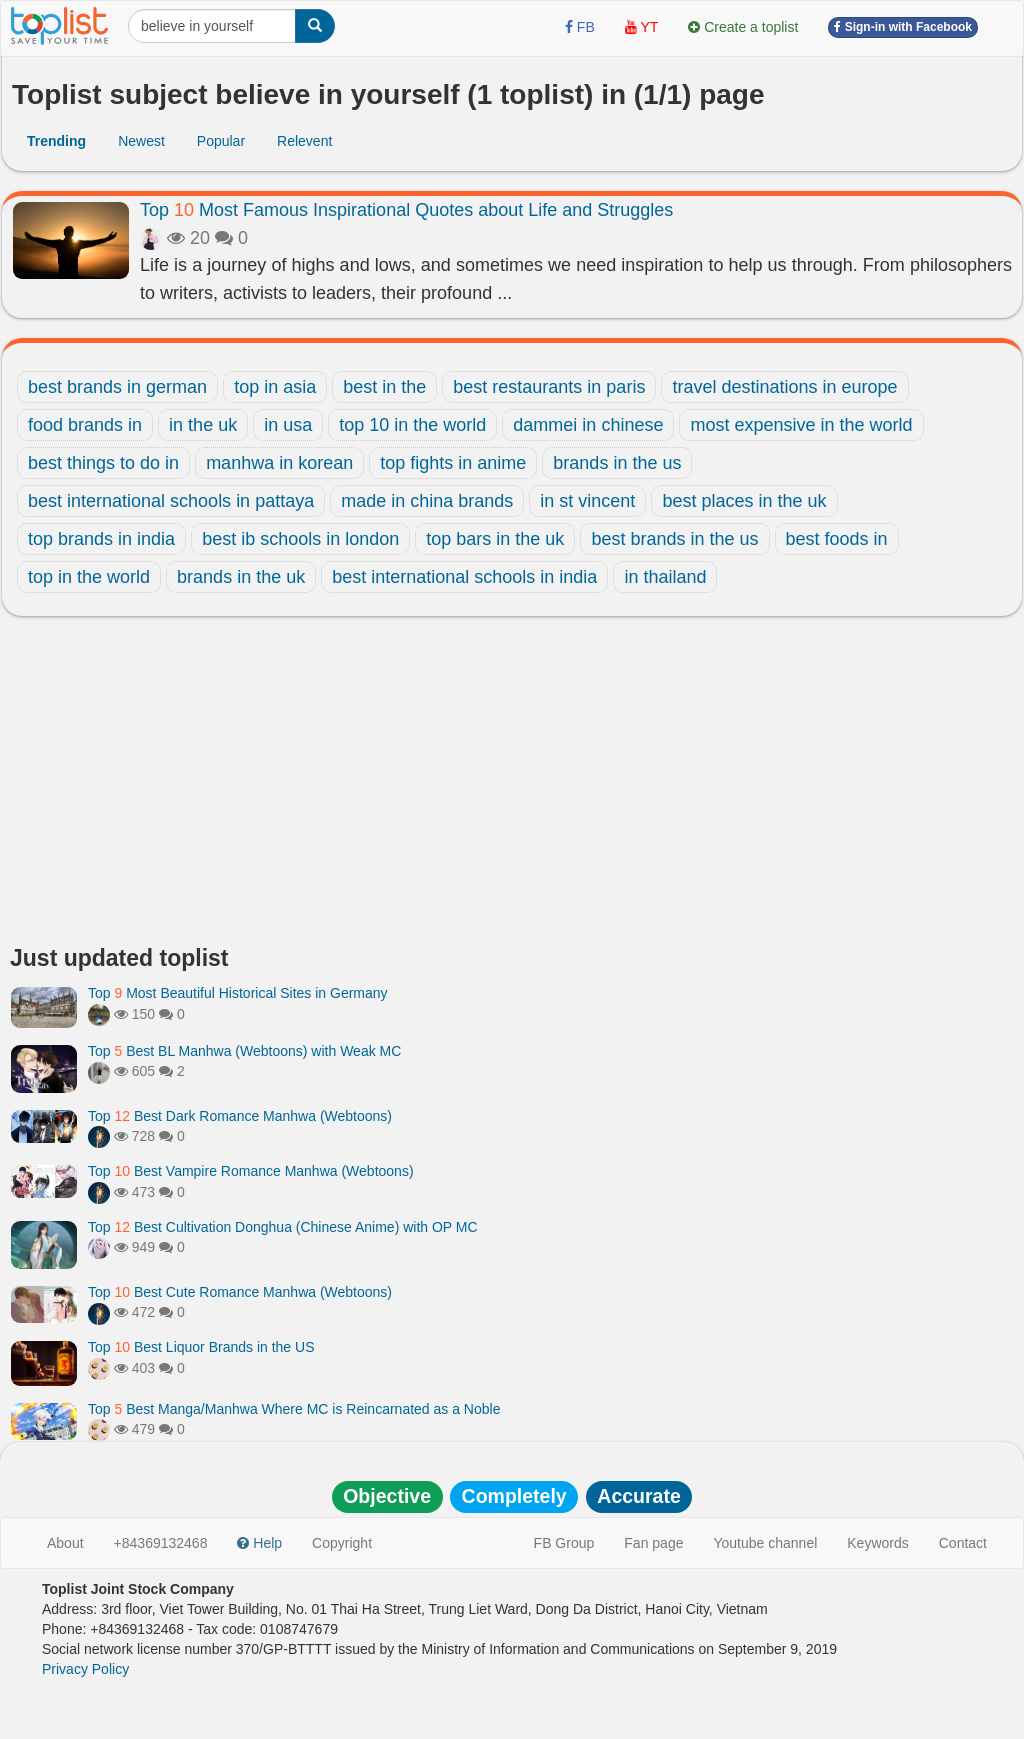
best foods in (837, 539)
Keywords (877, 1543)
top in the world (89, 577)
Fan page (653, 1543)
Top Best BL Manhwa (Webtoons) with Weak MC (244, 1051)
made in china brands (427, 501)
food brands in (85, 425)
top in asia (275, 387)
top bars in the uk (495, 539)
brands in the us (617, 463)
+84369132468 (161, 1543)
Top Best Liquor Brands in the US (201, 1347)
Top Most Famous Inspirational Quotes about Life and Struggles (406, 210)
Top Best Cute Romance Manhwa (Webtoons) (240, 1292)
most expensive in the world (801, 425)
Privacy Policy (85, 1669)
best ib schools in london (300, 539)
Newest (141, 141)
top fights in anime (453, 463)
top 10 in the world (412, 425)
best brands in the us (674, 539)
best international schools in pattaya (171, 501)
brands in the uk (241, 577)
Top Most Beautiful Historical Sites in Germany (238, 993)
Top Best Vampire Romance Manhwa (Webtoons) (251, 1171)
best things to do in (103, 463)
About (65, 1543)
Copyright (342, 1543)
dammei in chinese (588, 425)
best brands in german (117, 387)
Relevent (304, 141)
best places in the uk (744, 501)
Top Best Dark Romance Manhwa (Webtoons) (240, 1116)
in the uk (203, 425)
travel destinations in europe (784, 387)
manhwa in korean (279, 463)
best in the (384, 387)
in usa (288, 425)
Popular (221, 141)
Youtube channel (765, 1543)
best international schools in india (464, 577)
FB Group (564, 1543)
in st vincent (587, 501)
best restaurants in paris (549, 387)
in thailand (665, 577)
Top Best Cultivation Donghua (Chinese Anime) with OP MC (283, 1227)
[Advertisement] (512, 786)
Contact (963, 1543)
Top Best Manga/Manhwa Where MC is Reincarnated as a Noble (294, 1409)
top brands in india (101, 539)
